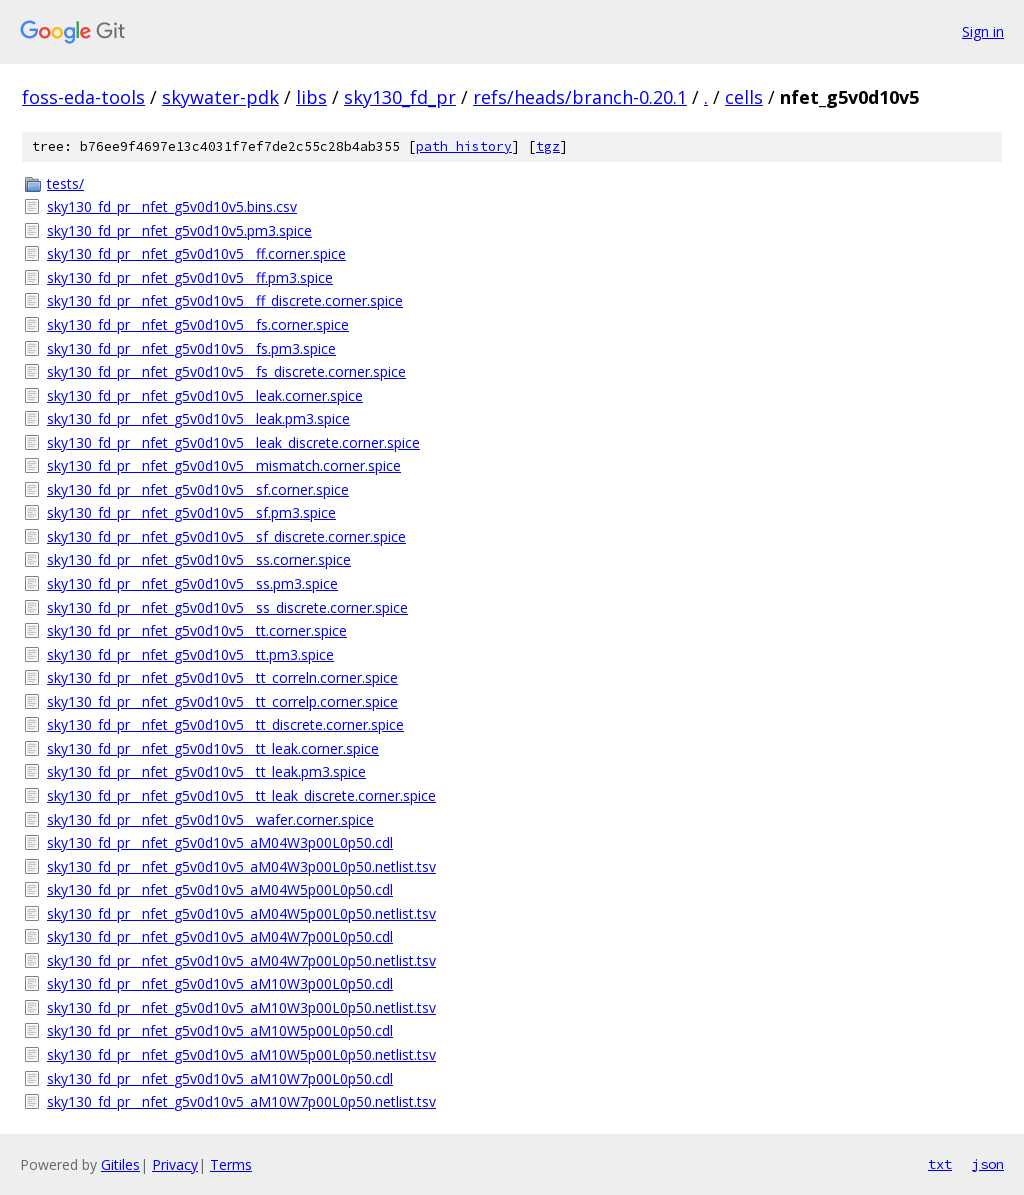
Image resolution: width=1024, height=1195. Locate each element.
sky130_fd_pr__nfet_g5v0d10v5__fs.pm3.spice (191, 348)
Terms (231, 1164)
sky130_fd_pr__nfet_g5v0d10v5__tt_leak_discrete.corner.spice (241, 795)
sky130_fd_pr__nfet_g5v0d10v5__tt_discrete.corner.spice (225, 724)
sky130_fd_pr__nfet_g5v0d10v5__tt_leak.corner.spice (213, 748)
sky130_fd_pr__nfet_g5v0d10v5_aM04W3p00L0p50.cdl (220, 842)
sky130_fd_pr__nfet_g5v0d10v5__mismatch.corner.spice (224, 465)
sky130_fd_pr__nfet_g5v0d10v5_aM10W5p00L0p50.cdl (220, 1030)
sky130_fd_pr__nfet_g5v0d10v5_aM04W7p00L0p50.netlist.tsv (241, 960)
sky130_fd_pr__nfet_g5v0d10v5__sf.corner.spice (198, 489)
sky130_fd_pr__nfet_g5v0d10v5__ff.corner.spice (196, 253)
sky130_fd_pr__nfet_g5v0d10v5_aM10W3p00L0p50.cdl (220, 983)
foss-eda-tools (83, 97)
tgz (548, 146)
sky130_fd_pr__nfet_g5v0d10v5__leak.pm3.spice (198, 418)
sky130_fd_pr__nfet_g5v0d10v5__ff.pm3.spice (190, 277)
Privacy (175, 1164)
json (988, 1164)
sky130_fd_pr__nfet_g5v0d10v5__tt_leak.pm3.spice (206, 771)
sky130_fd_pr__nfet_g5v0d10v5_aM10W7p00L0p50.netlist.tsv (241, 1101)
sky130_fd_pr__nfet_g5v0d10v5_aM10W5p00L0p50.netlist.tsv (241, 1054)
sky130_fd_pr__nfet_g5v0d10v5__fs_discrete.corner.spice (226, 371)
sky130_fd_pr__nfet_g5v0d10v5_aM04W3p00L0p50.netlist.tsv (241, 866)
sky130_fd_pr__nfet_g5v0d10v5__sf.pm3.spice (191, 512)
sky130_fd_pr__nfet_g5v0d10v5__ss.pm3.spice (192, 583)
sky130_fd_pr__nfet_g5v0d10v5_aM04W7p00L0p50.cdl (220, 936)
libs (311, 97)
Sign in (983, 31)
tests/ (65, 183)
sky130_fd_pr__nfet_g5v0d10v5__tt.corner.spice (197, 630)
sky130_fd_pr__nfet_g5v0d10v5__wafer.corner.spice (210, 819)
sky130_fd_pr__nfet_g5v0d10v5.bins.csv (172, 206)
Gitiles (120, 1164)
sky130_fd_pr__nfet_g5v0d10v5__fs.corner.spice (198, 324)
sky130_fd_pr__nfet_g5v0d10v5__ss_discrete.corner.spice (227, 607)
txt (940, 1164)
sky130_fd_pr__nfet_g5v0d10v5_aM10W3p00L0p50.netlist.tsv (241, 1007)
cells (744, 97)
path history (464, 146)
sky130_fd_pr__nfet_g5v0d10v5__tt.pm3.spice (190, 654)
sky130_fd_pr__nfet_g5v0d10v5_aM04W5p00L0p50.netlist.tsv (241, 913)
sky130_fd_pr (400, 97)
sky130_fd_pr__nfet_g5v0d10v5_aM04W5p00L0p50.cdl (220, 889)
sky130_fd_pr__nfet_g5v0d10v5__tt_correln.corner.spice (222, 677)
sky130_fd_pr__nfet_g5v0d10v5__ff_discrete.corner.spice (225, 300)
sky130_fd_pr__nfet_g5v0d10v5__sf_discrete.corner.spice (226, 536)
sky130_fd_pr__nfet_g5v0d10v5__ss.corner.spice (199, 559)
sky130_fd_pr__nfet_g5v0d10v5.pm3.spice (179, 230)
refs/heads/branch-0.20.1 (580, 97)
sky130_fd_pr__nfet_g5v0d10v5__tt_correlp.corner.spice (222, 701)
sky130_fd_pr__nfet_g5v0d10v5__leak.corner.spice (205, 395)
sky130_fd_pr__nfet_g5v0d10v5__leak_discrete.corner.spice (233, 442)
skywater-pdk (220, 97)
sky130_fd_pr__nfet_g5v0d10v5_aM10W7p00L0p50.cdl (220, 1078)
